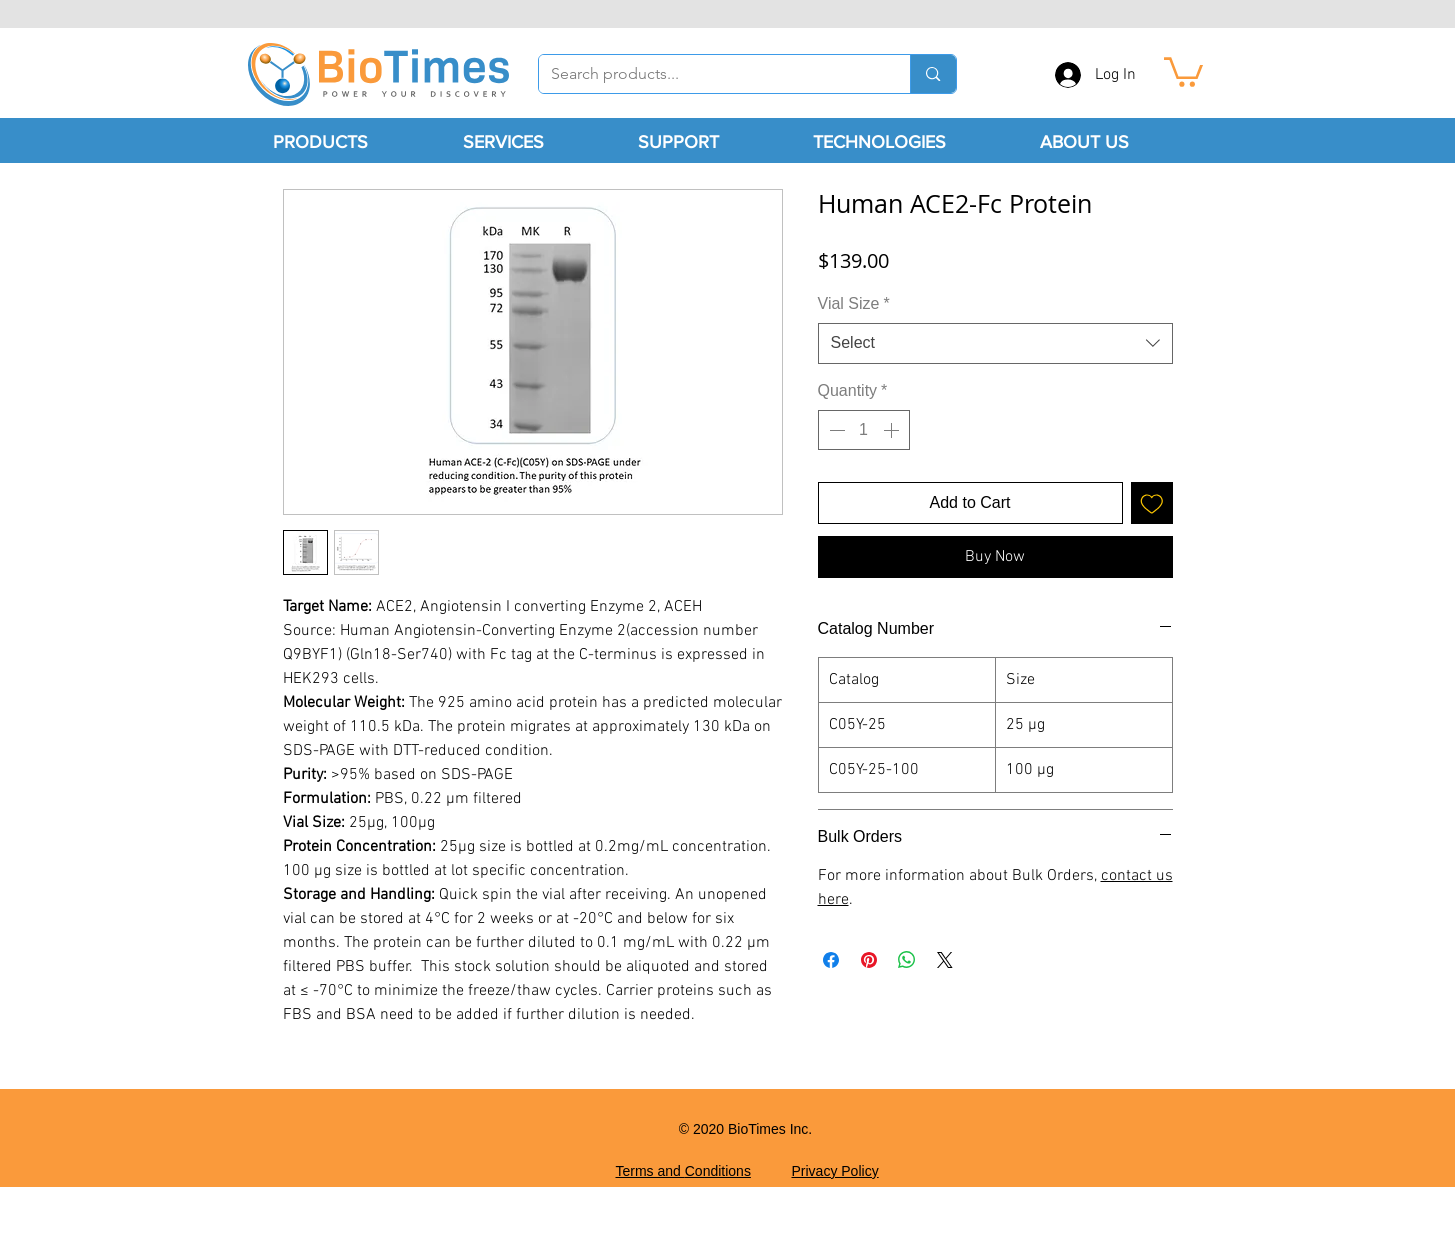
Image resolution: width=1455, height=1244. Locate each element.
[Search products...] (710, 74)
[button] (1183, 70)
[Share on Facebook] (831, 960)
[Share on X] (945, 960)
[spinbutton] (864, 430)
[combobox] (995, 343)
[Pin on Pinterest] (869, 960)
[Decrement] (835, 430)
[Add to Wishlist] (1152, 503)
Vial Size (854, 303)
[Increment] (893, 430)
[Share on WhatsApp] (907, 960)
